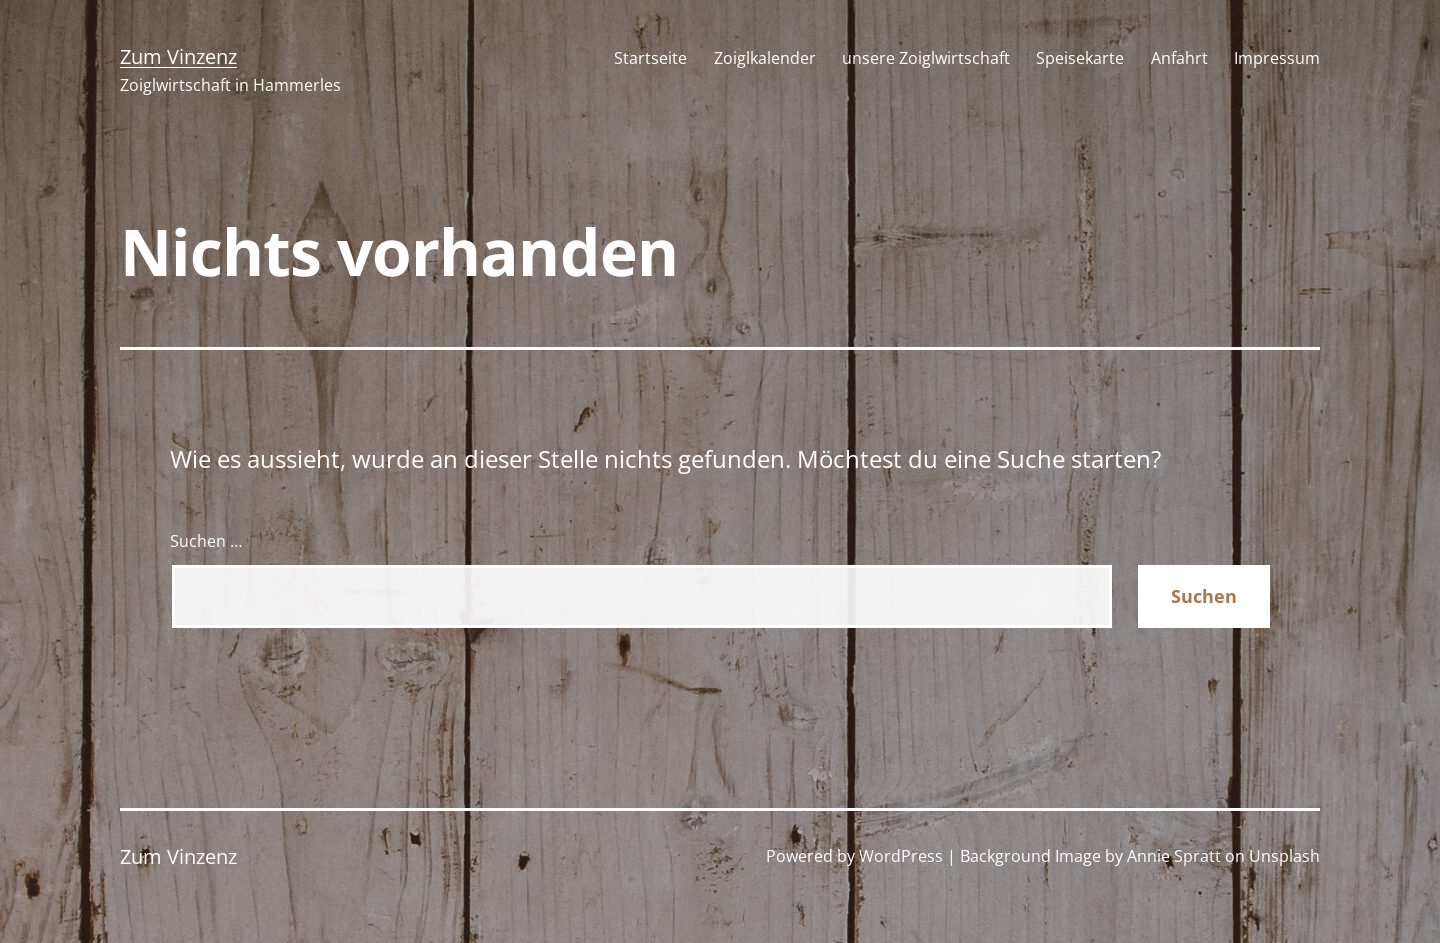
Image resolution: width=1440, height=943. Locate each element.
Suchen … (206, 541)
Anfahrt (1179, 58)
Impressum (1277, 58)
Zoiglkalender (765, 58)
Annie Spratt (1174, 856)
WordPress (901, 856)
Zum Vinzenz (178, 56)
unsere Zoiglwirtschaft (926, 58)
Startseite (650, 58)
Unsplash (1284, 856)
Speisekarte (1080, 58)
